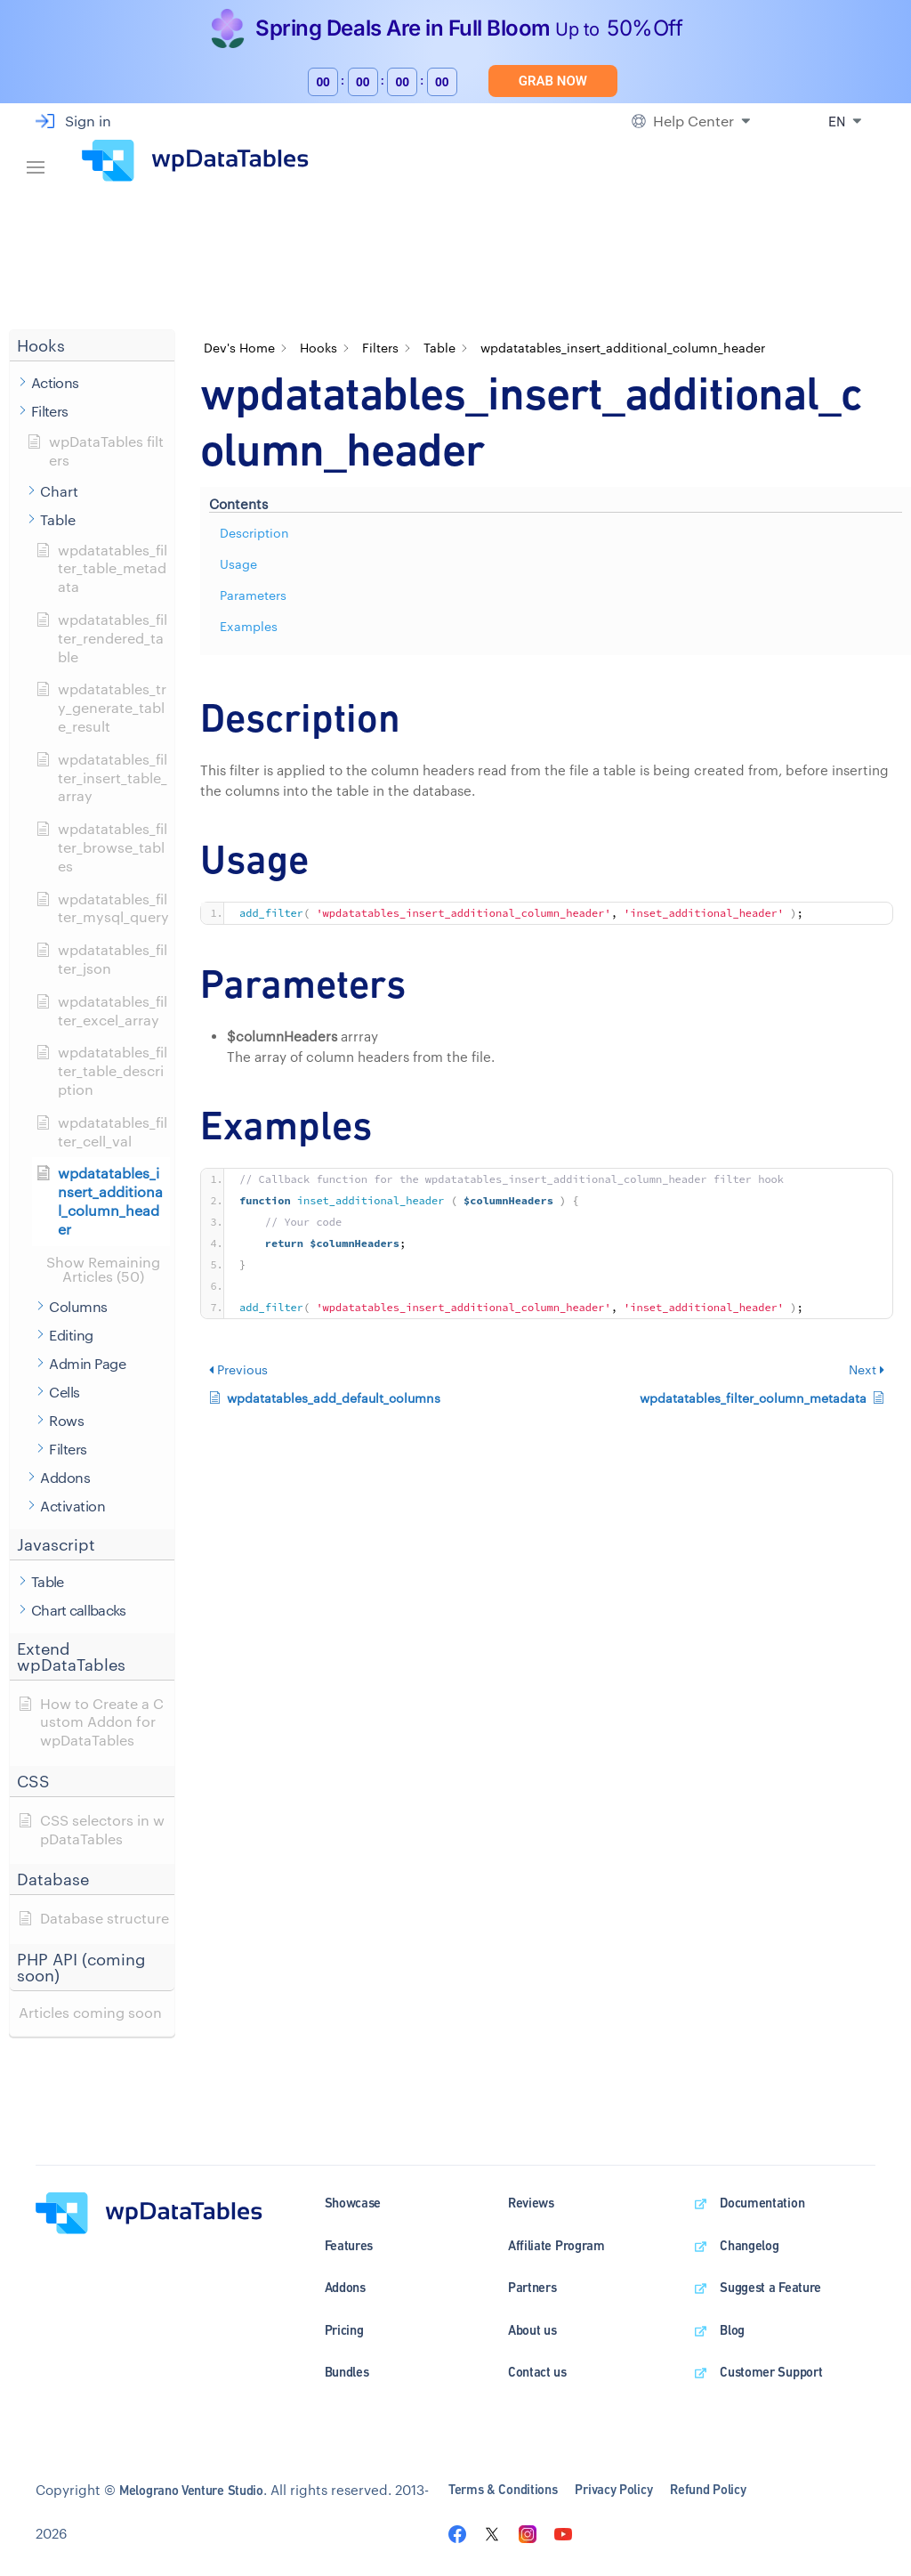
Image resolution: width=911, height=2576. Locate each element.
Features (349, 2245)
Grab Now (553, 81)
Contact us (537, 2371)
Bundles (347, 2371)
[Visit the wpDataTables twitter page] (492, 2532)
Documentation (762, 2202)
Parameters (253, 595)
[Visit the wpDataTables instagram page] (527, 2532)
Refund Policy (708, 2489)
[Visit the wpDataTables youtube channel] (563, 2532)
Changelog (749, 2245)
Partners (532, 2287)
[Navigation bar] (35, 161)
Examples (249, 626)
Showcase (353, 2202)
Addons (345, 2287)
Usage (238, 563)
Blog (732, 2329)
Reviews (531, 2202)
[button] (92, 345)
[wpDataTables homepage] (149, 2212)
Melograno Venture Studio (191, 2490)
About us (532, 2329)
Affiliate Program (556, 2245)
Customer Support (771, 2371)
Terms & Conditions (503, 2489)
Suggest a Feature (770, 2287)
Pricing (344, 2329)
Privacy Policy (613, 2489)
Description (254, 532)
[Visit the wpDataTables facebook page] (457, 2532)
